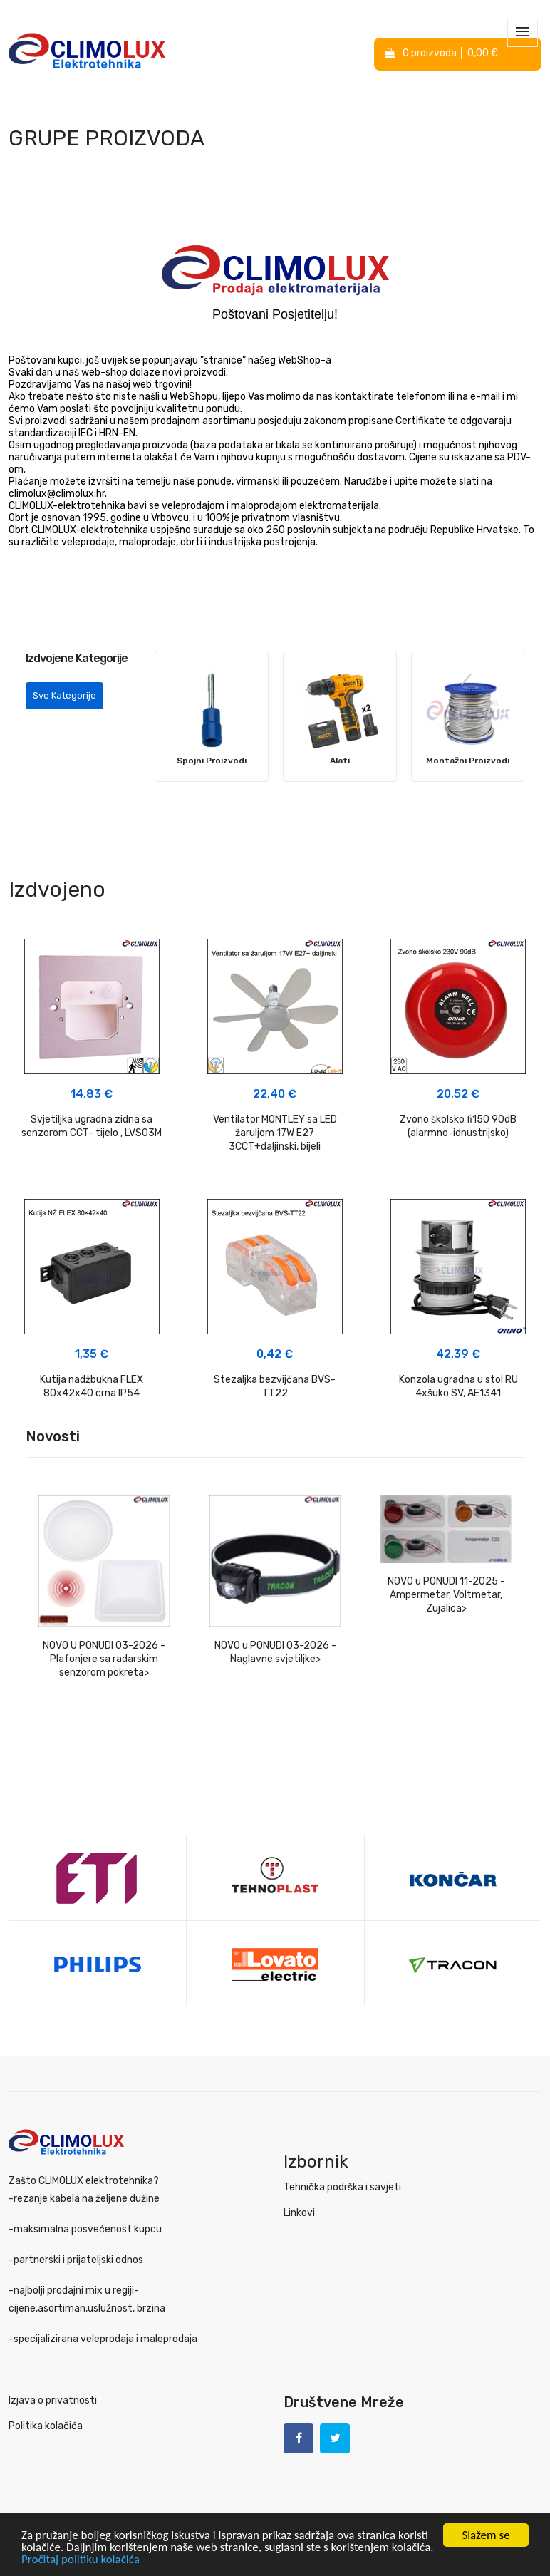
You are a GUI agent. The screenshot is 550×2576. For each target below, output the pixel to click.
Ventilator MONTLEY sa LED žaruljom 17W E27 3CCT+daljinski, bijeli (275, 1133)
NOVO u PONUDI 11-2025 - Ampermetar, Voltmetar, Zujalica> (446, 1594)
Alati (340, 761)
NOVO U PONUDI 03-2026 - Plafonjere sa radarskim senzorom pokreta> (104, 1659)
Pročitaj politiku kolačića (80, 2559)
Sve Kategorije (64, 695)
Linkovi (299, 2213)
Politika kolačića (46, 2426)
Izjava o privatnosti (53, 2400)
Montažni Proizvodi (467, 761)
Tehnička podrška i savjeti (342, 2187)
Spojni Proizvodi (212, 761)
